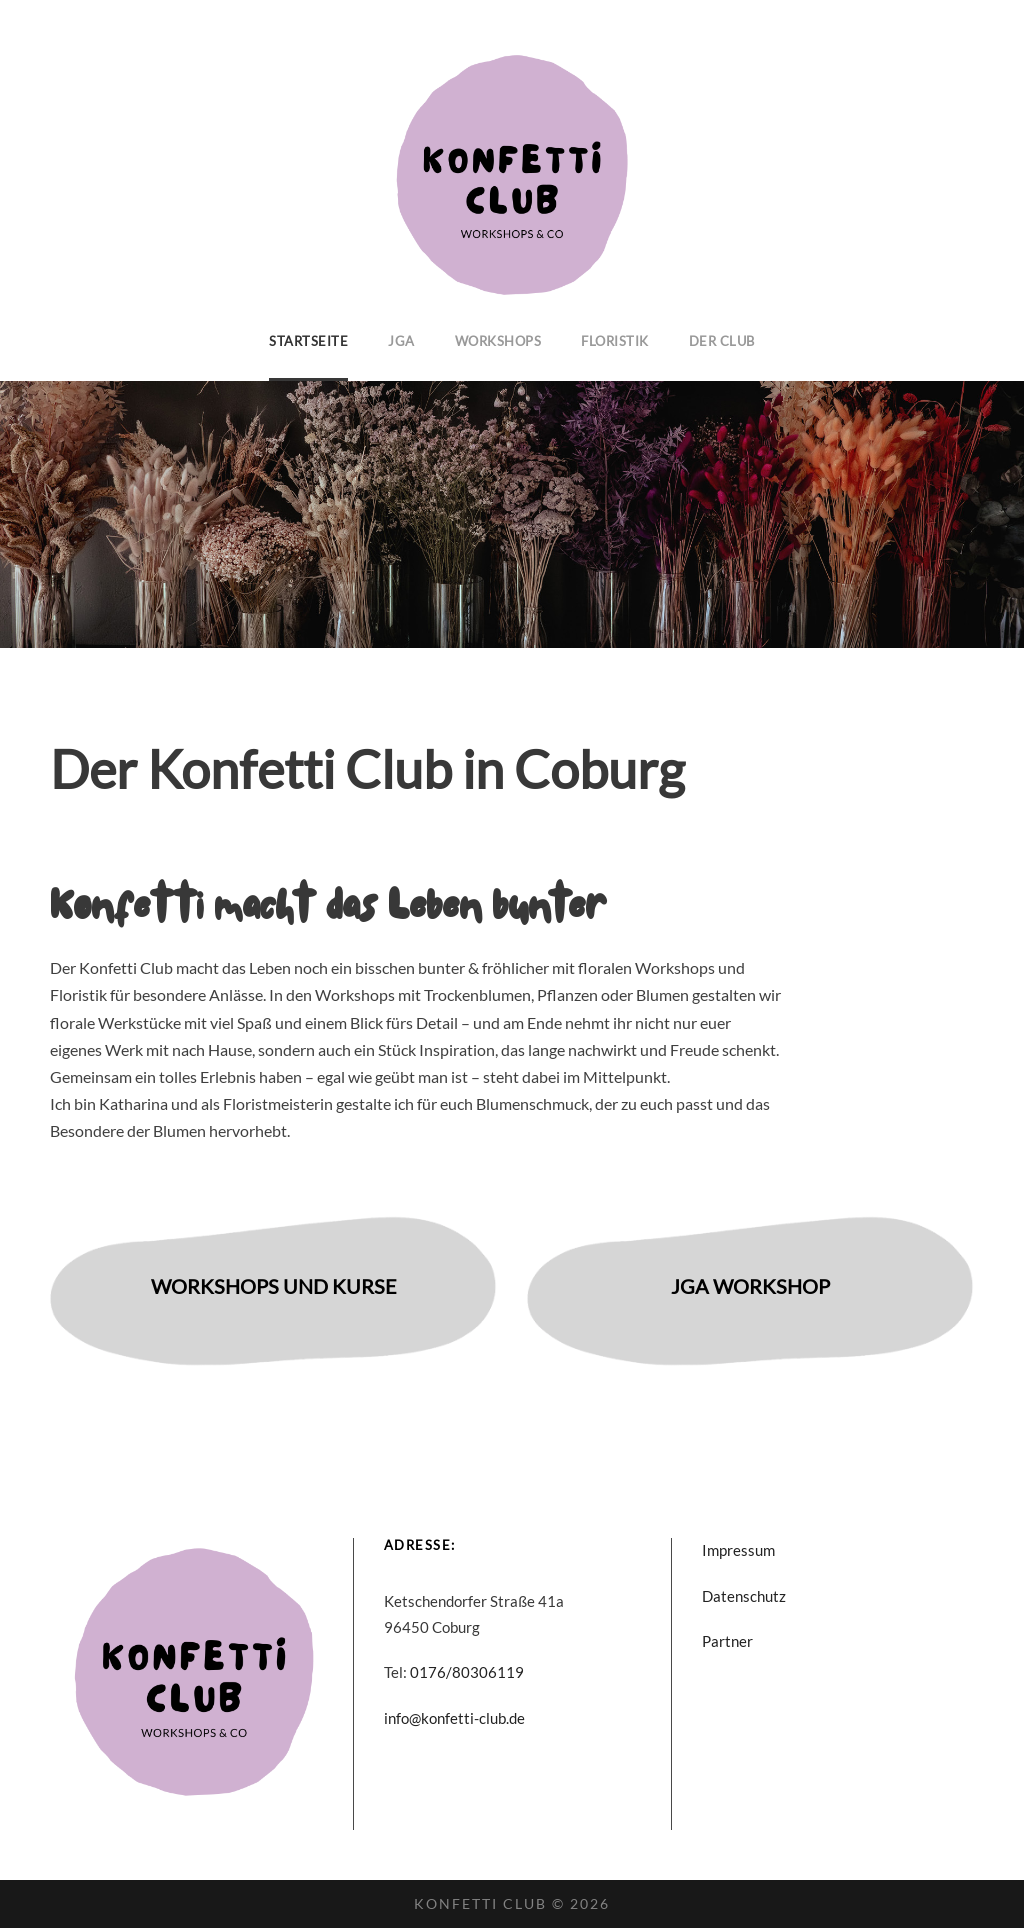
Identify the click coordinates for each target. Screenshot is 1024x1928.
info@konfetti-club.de (454, 1718)
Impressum (738, 1550)
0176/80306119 (467, 1672)
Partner (727, 1641)
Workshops (498, 341)
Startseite (308, 341)
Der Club (722, 341)
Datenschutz (744, 1596)
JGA (401, 341)
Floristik (615, 341)
